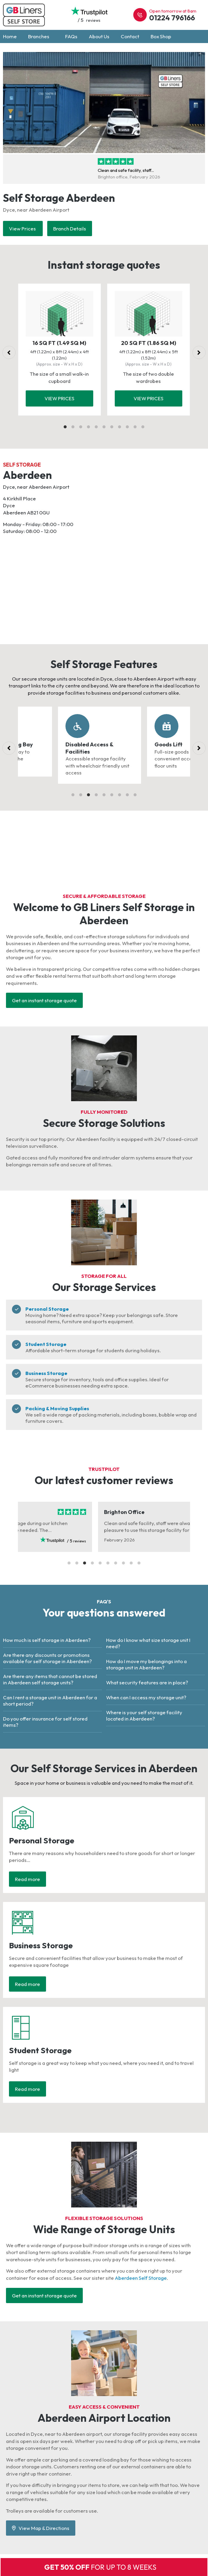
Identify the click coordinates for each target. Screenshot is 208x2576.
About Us (99, 36)
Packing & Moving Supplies (57, 1408)
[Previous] (9, 352)
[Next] (199, 352)
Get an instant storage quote (44, 1000)
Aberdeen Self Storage (141, 2278)
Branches (41, 36)
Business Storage (46, 1373)
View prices (59, 398)
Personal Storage (47, 1309)
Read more (27, 1879)
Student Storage (45, 1344)
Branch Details (69, 228)
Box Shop (161, 36)
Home (10, 36)
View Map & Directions (40, 2528)
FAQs (71, 36)
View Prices (23, 228)
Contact (130, 36)
